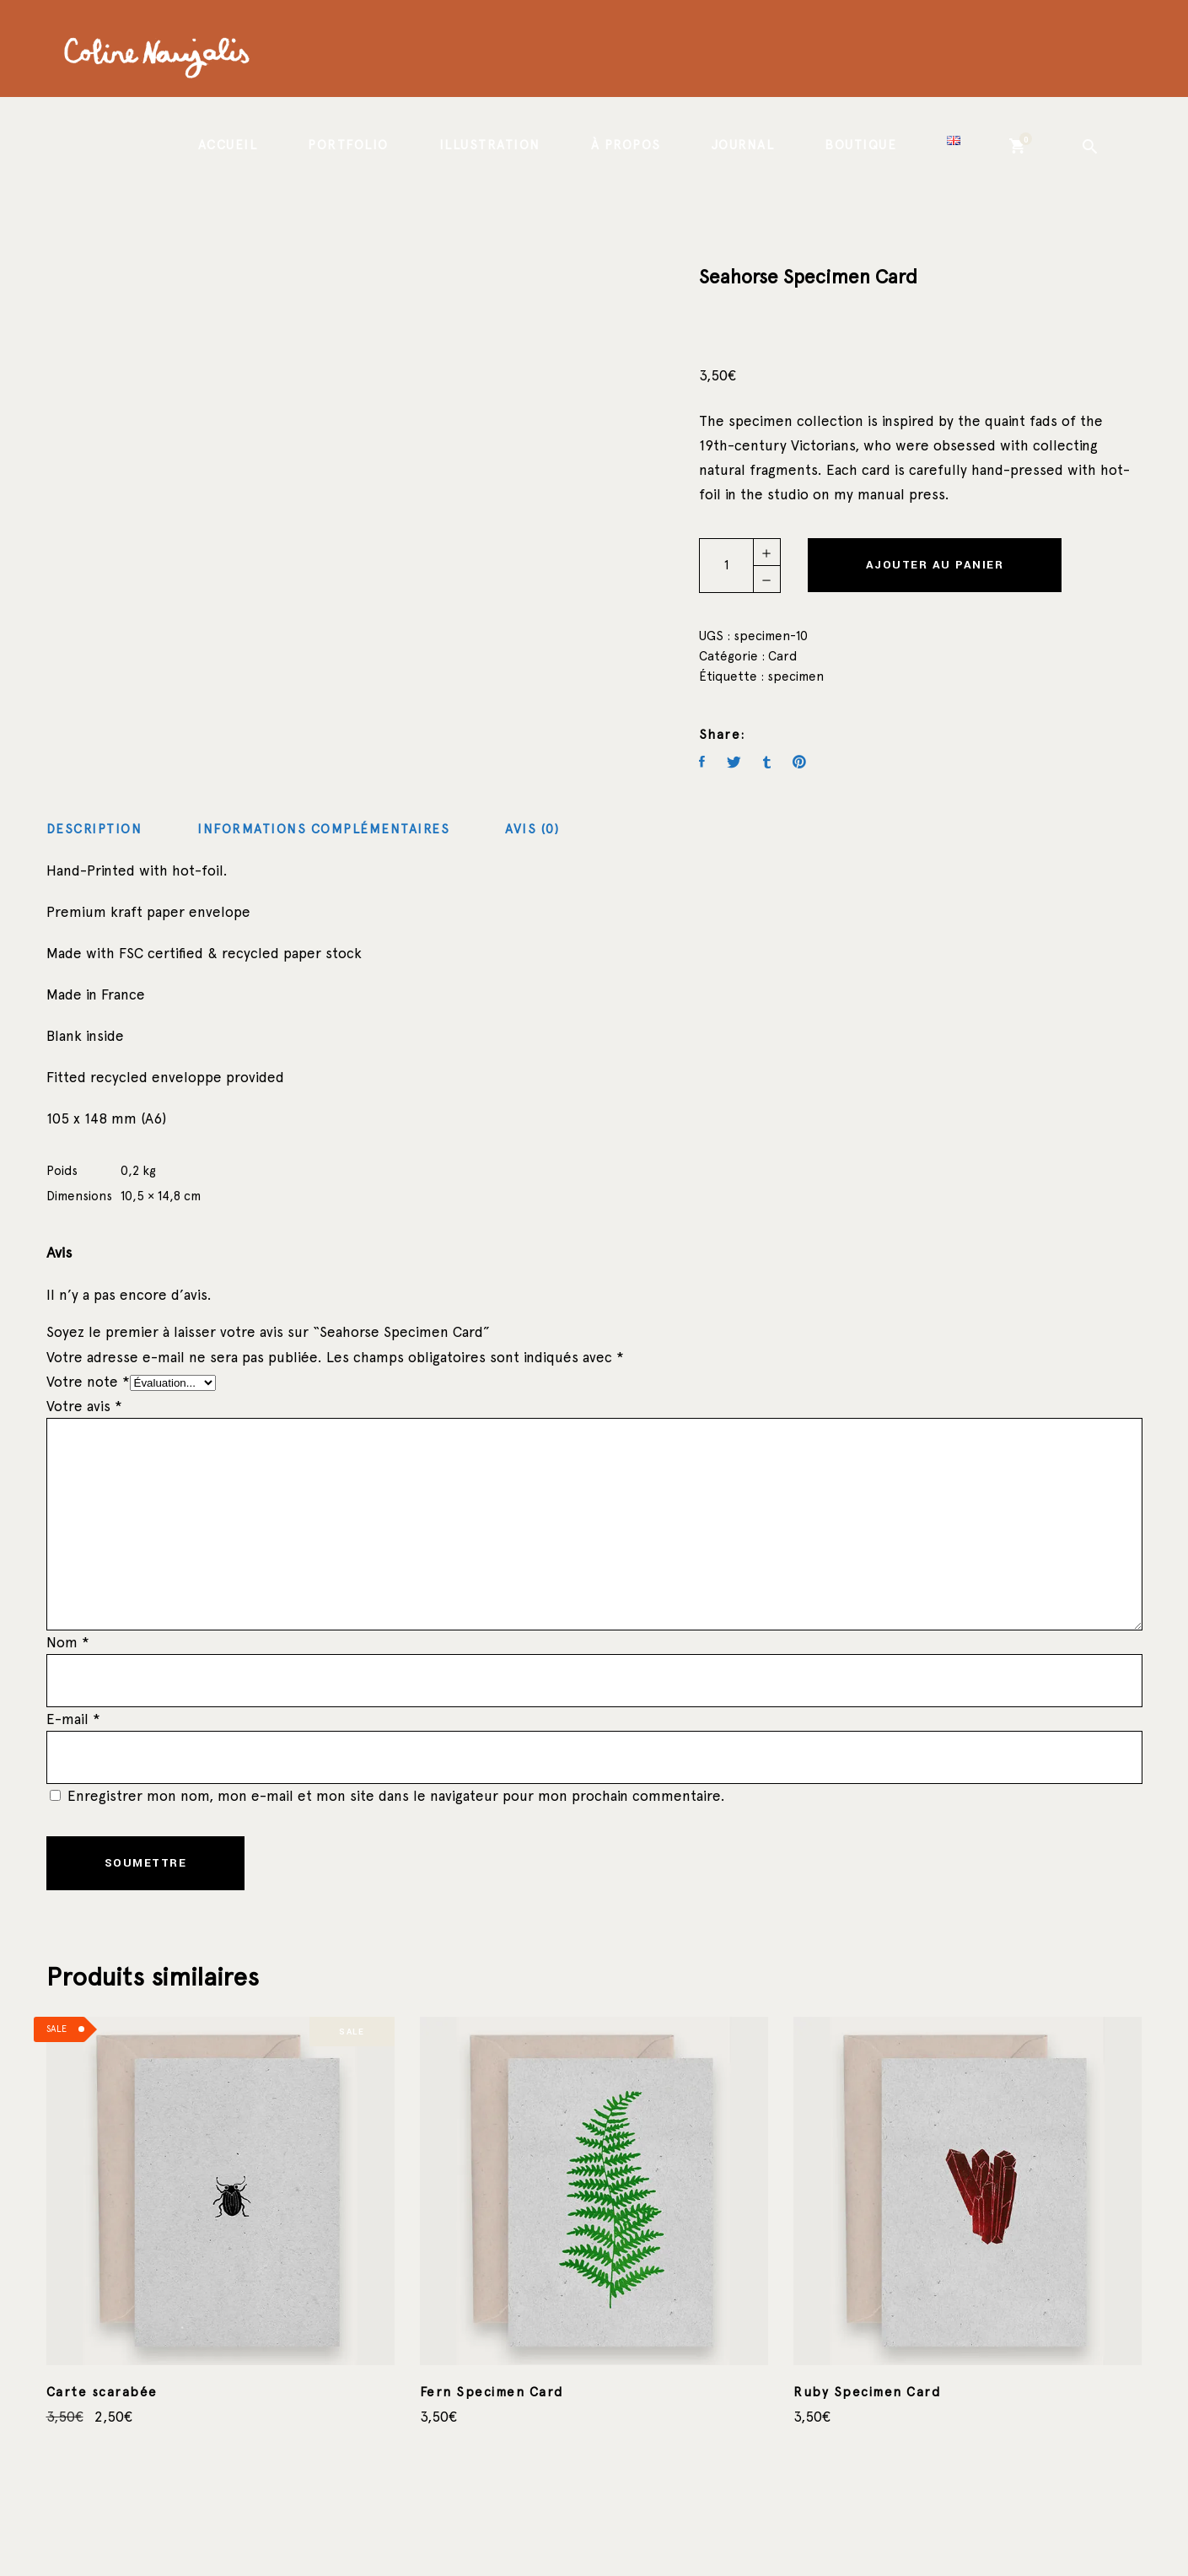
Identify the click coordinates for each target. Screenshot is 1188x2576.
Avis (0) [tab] (532, 829)
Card (782, 656)
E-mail (73, 1719)
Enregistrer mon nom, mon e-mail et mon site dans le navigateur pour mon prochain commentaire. (396, 1795)
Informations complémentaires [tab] (323, 829)
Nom (67, 1642)
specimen (795, 676)
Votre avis (84, 1406)
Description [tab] (94, 829)
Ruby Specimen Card (866, 2392)
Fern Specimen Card (491, 2392)
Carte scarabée (102, 2392)
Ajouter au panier (935, 565)
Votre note (88, 1381)
